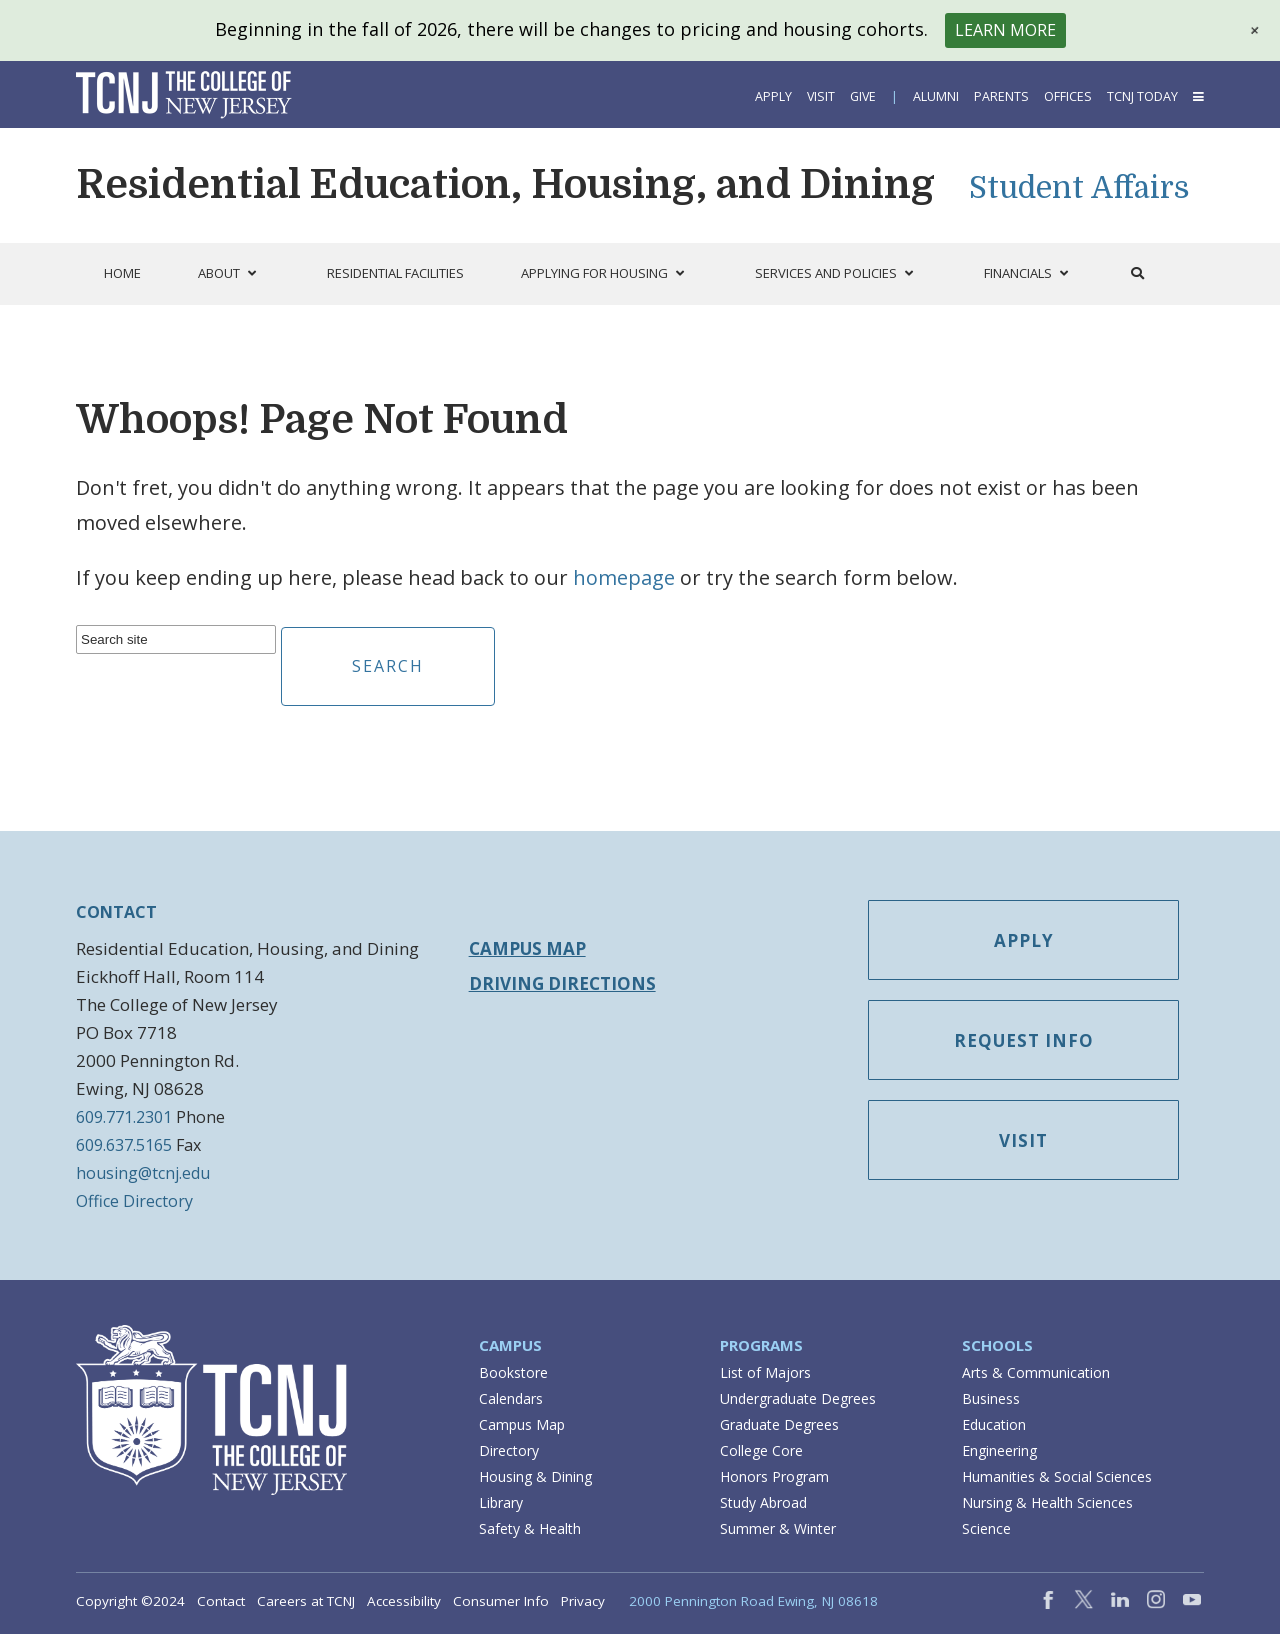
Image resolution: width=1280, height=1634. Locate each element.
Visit (821, 96)
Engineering (999, 1450)
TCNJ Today (1142, 96)
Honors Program (774, 1476)
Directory (509, 1450)
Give (863, 96)
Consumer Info (501, 1601)
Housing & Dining (535, 1476)
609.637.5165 (124, 1145)
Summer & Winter (778, 1528)
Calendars (511, 1398)
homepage (624, 577)
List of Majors (765, 1372)
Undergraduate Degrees (798, 1398)
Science (986, 1528)
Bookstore (513, 1372)
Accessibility (404, 1601)
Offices (1068, 96)
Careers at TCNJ (306, 1601)
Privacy (583, 1601)
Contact (221, 1601)
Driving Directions (562, 983)
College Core (761, 1450)
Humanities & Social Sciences (1057, 1476)
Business (991, 1398)
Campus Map (527, 948)
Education (994, 1424)
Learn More (1005, 30)
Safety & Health (530, 1528)
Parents (1001, 96)
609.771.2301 (124, 1117)
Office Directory (134, 1201)
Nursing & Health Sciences (1047, 1502)
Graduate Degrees (779, 1424)
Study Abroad (763, 1502)
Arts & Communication (1036, 1372)
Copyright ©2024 (130, 1601)
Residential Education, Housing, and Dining (505, 185)
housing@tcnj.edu (143, 1173)
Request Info (1024, 1045)
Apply (773, 96)
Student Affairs (1079, 188)
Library (501, 1502)
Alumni (936, 96)
